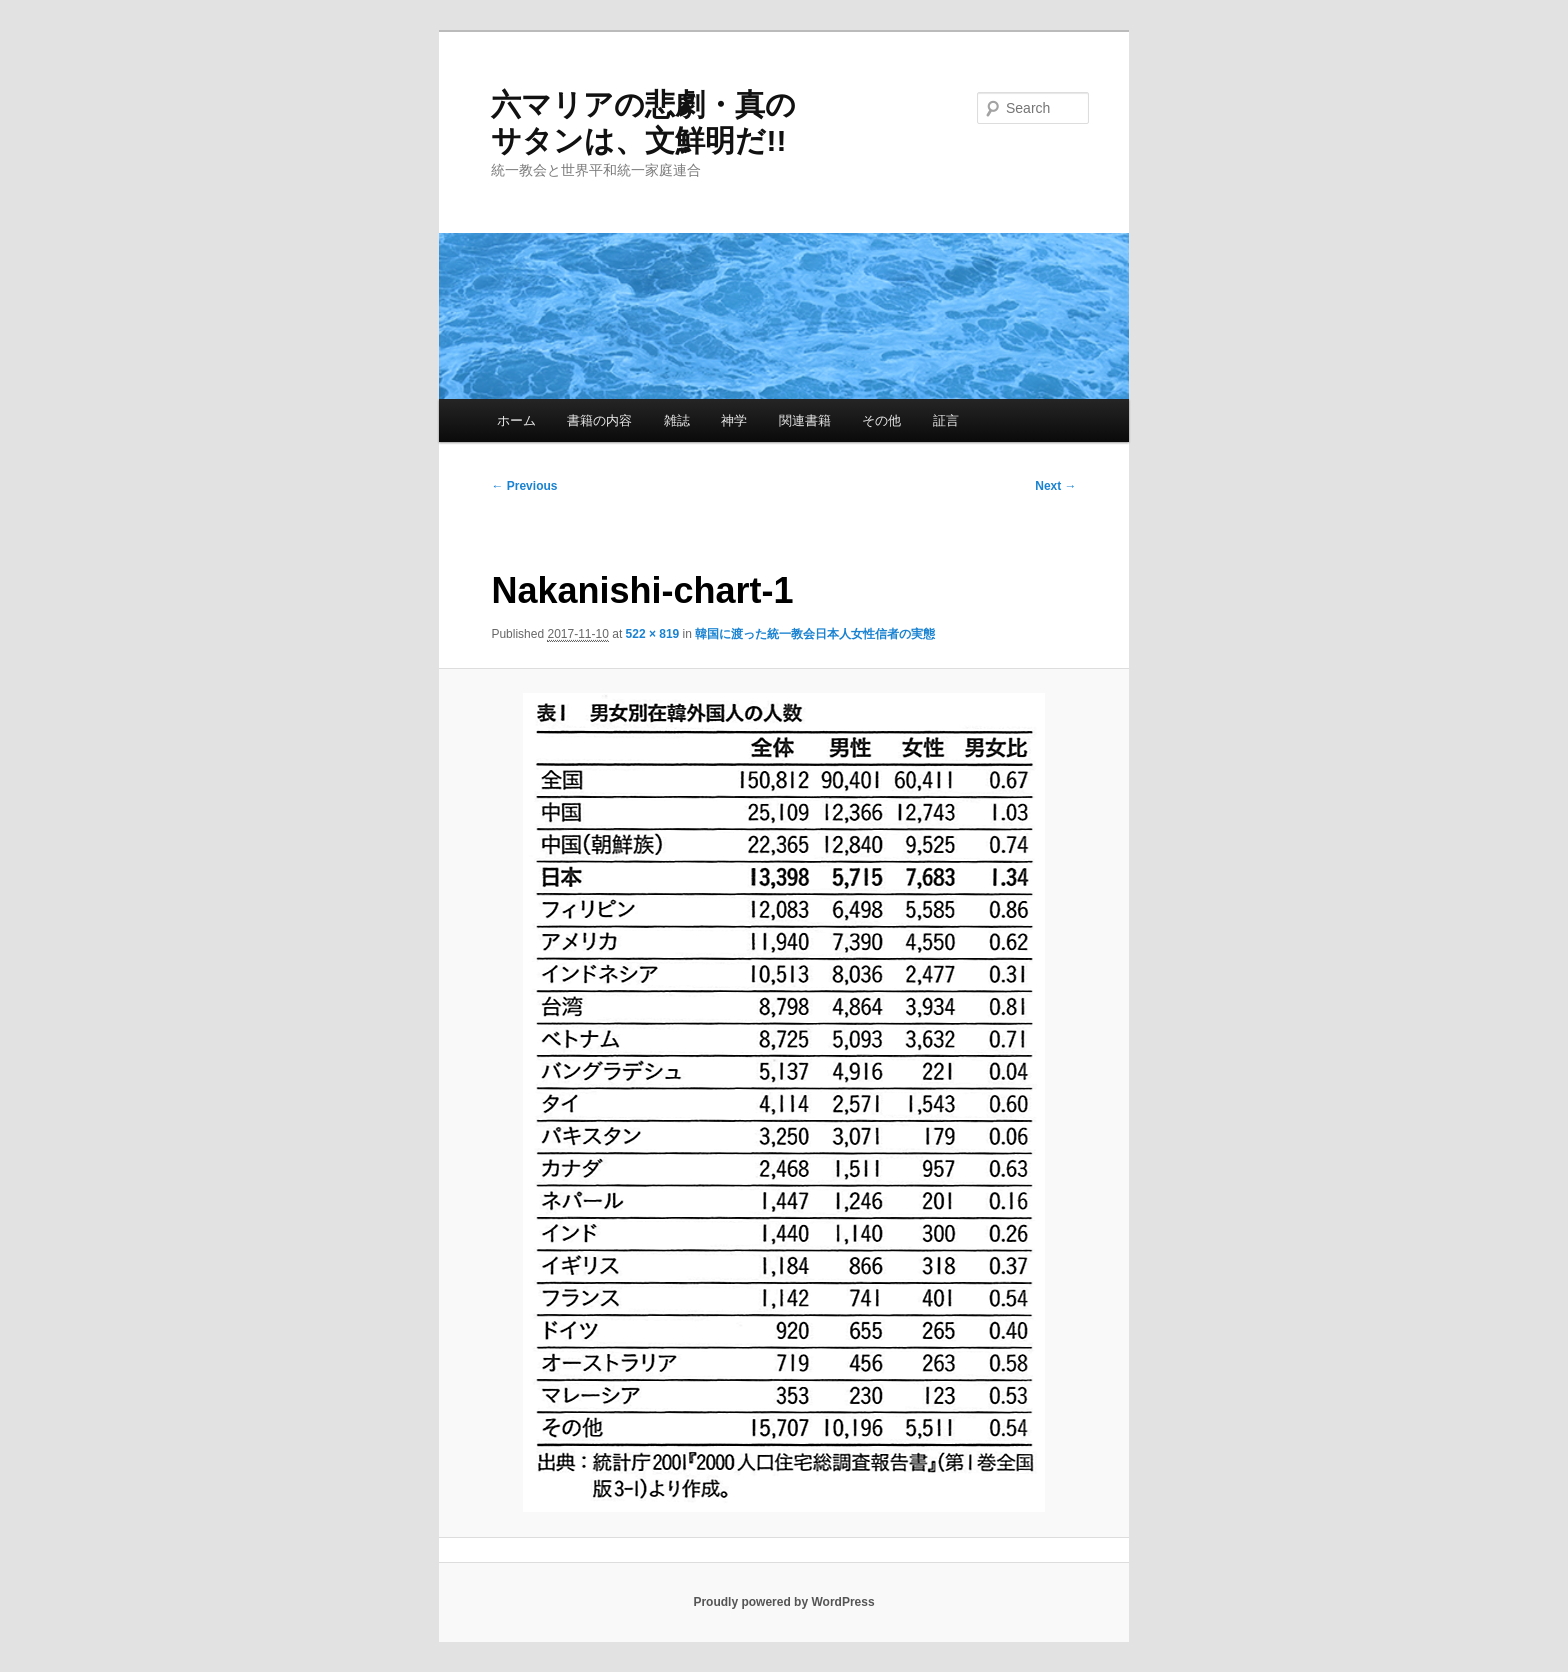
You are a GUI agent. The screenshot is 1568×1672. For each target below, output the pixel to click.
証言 (946, 420)
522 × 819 (653, 634)
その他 (881, 420)
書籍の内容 (599, 420)
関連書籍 (805, 420)
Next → (1055, 486)
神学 (734, 420)
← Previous (524, 486)
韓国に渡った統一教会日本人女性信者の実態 (815, 634)
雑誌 (677, 420)
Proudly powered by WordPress (783, 1602)
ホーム (516, 420)
